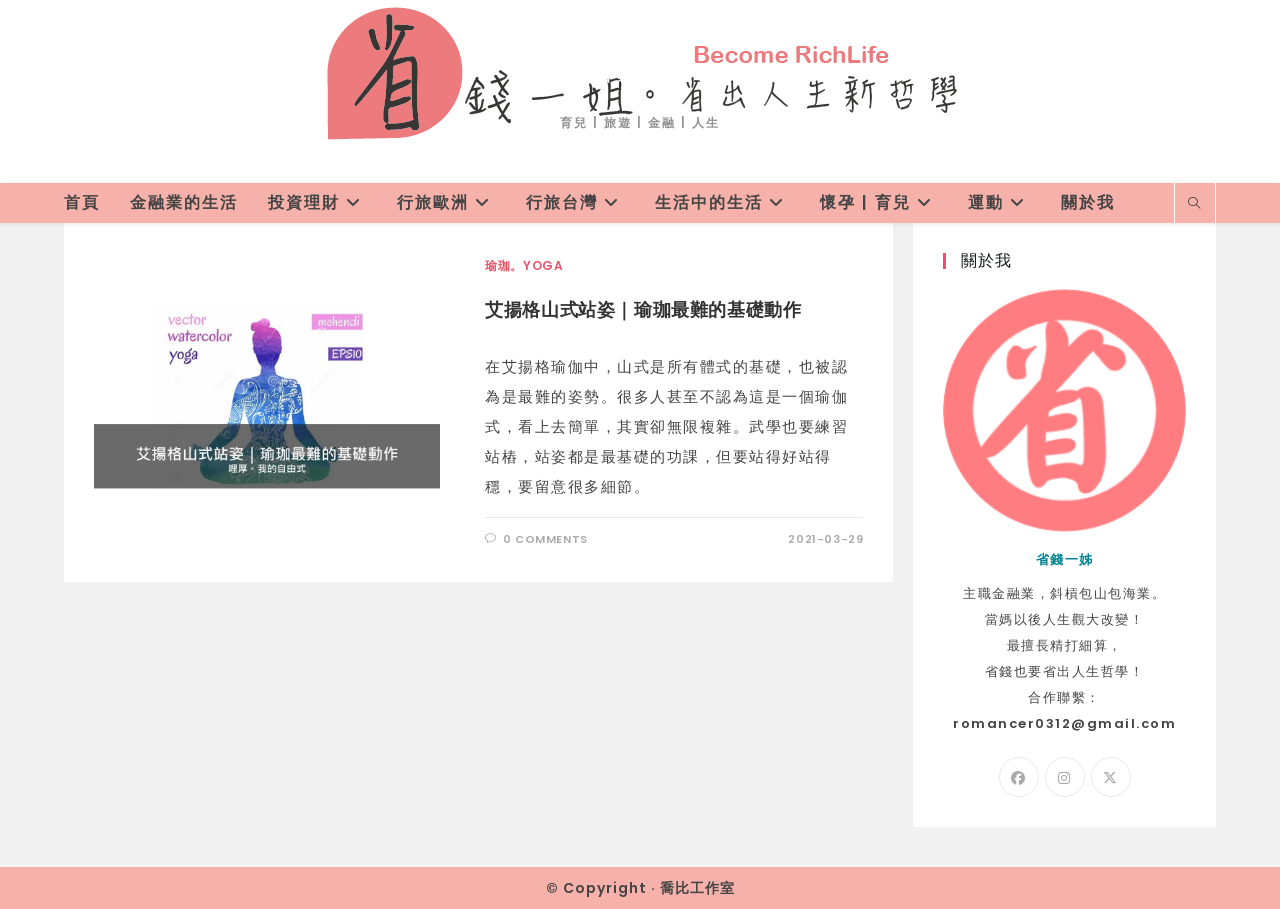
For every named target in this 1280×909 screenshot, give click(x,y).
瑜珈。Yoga (524, 265)
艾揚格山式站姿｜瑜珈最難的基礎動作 (643, 309)
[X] (1111, 777)
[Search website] (1195, 204)
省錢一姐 (640, 71)
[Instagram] (1065, 777)
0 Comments (545, 539)
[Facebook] (1019, 777)
